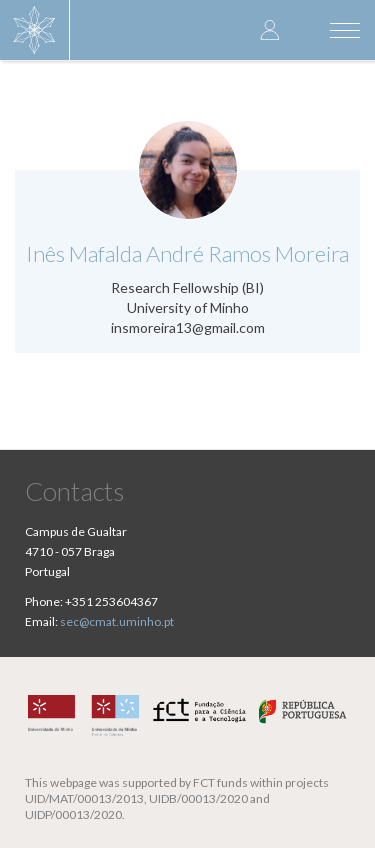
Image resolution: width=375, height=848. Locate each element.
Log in (270, 29)
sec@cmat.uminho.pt (117, 621)
